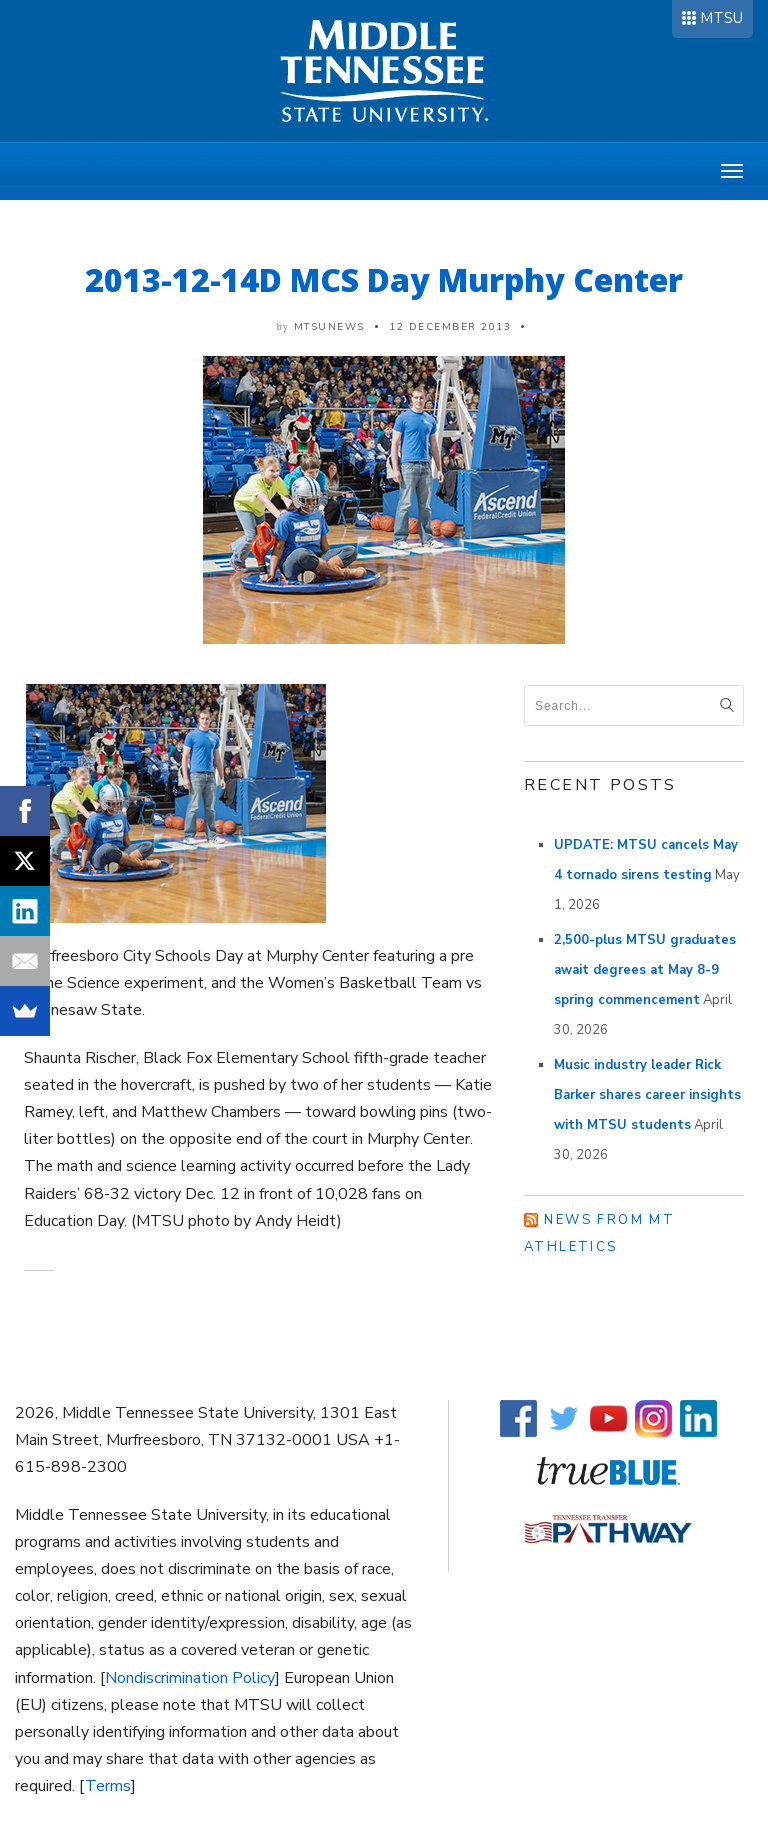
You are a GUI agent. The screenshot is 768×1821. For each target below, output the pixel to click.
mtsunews (329, 327)
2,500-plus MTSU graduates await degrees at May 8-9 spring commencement (645, 970)
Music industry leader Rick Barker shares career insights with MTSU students (647, 1095)
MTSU (721, 18)
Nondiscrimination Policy (190, 1678)
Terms (108, 1786)
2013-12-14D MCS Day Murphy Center (384, 279)
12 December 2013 (450, 327)
